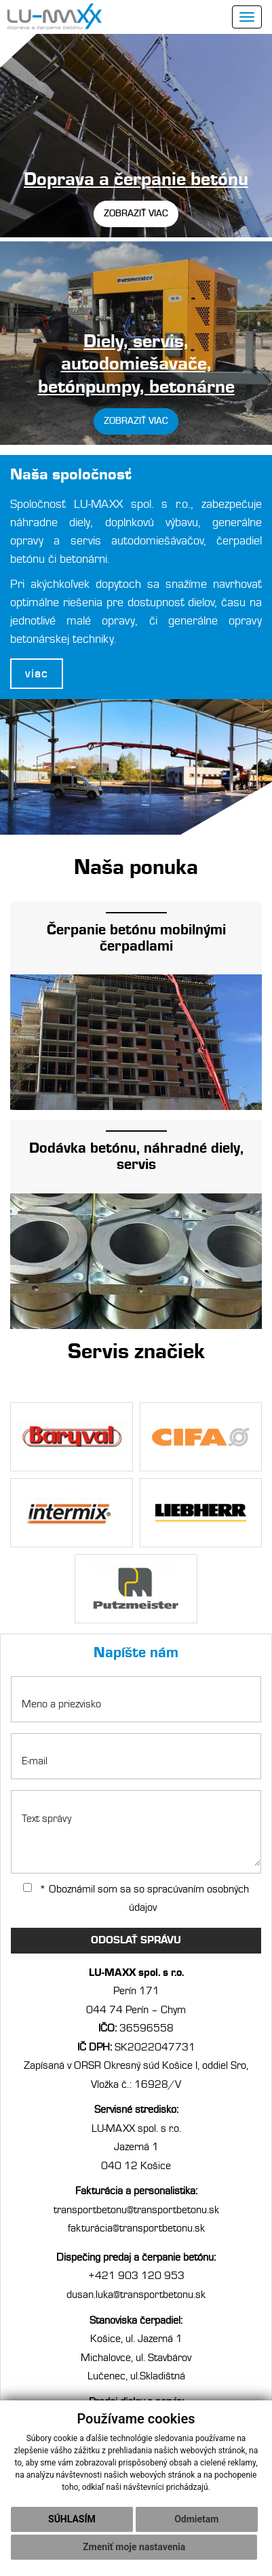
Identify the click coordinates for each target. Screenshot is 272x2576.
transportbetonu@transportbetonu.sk (136, 2210)
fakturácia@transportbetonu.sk (136, 2228)
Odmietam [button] (196, 2519)
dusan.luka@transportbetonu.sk (136, 2294)
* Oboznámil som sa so (136, 1898)
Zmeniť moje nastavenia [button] (134, 2546)
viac (36, 674)
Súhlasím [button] (72, 2519)
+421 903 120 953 (136, 2276)
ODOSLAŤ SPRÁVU (136, 1940)
